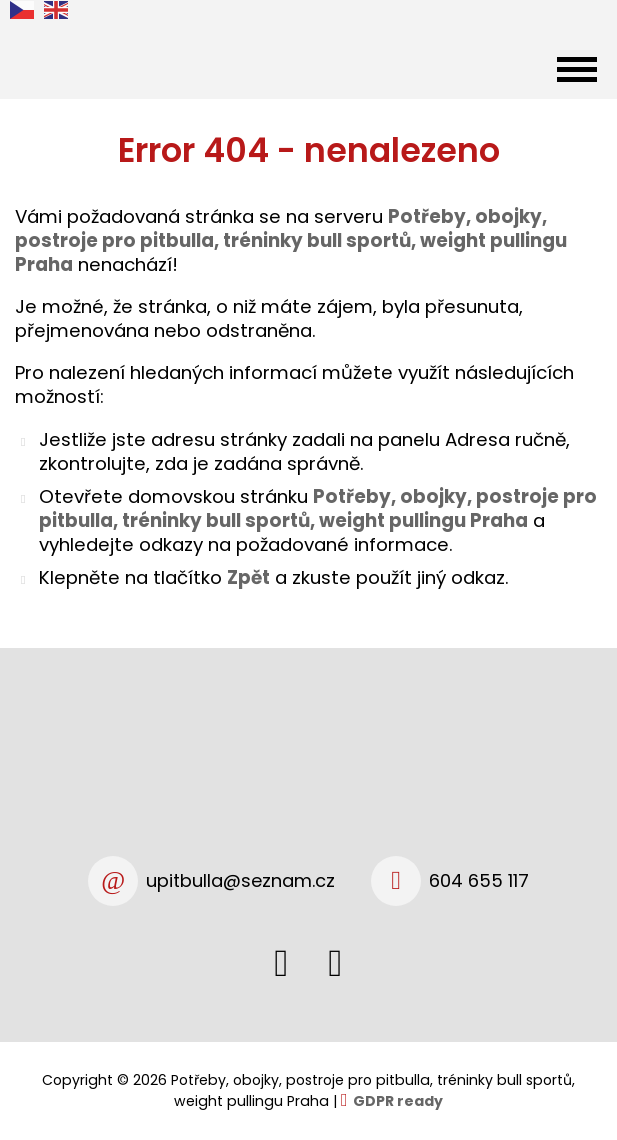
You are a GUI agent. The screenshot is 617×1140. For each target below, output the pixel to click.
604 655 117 (479, 880)
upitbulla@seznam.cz (240, 880)
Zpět (248, 577)
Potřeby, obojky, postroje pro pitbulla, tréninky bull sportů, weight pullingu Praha (318, 508)
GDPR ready (398, 1101)
